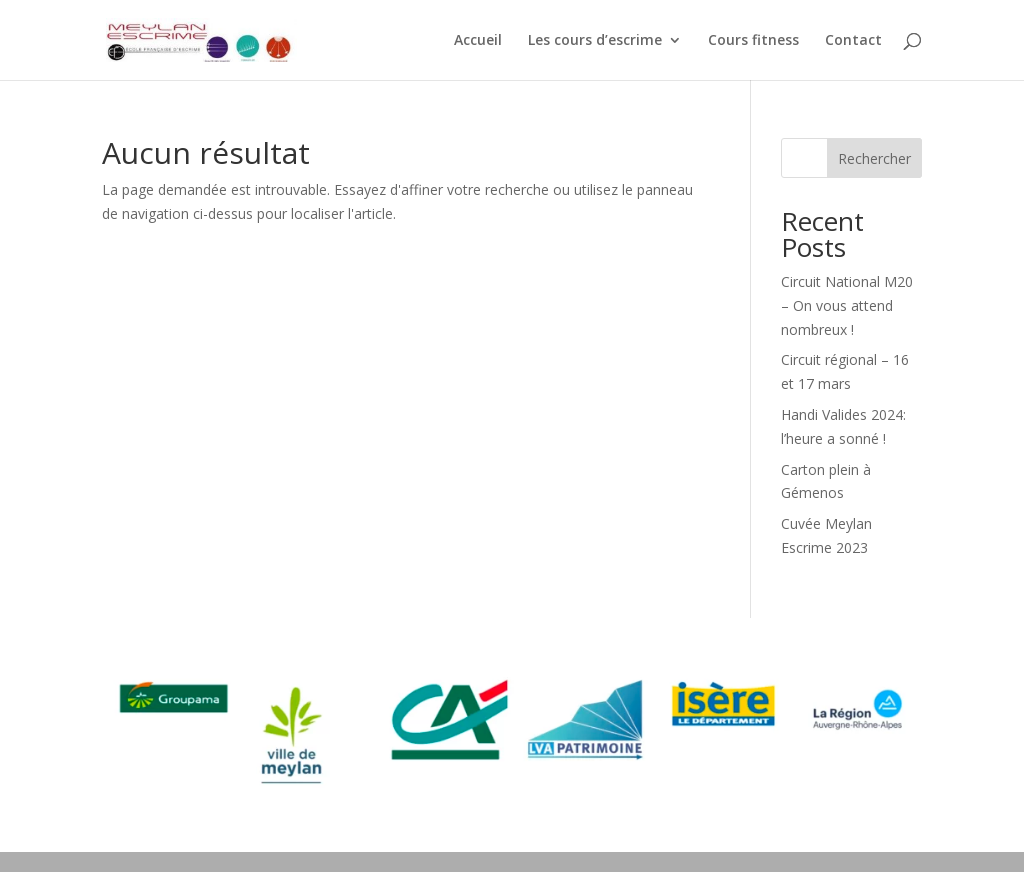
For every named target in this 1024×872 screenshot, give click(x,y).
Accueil (478, 41)
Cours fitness (753, 41)
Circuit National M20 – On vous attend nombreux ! (847, 305)
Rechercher (874, 158)
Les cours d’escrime (595, 41)
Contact (853, 41)
